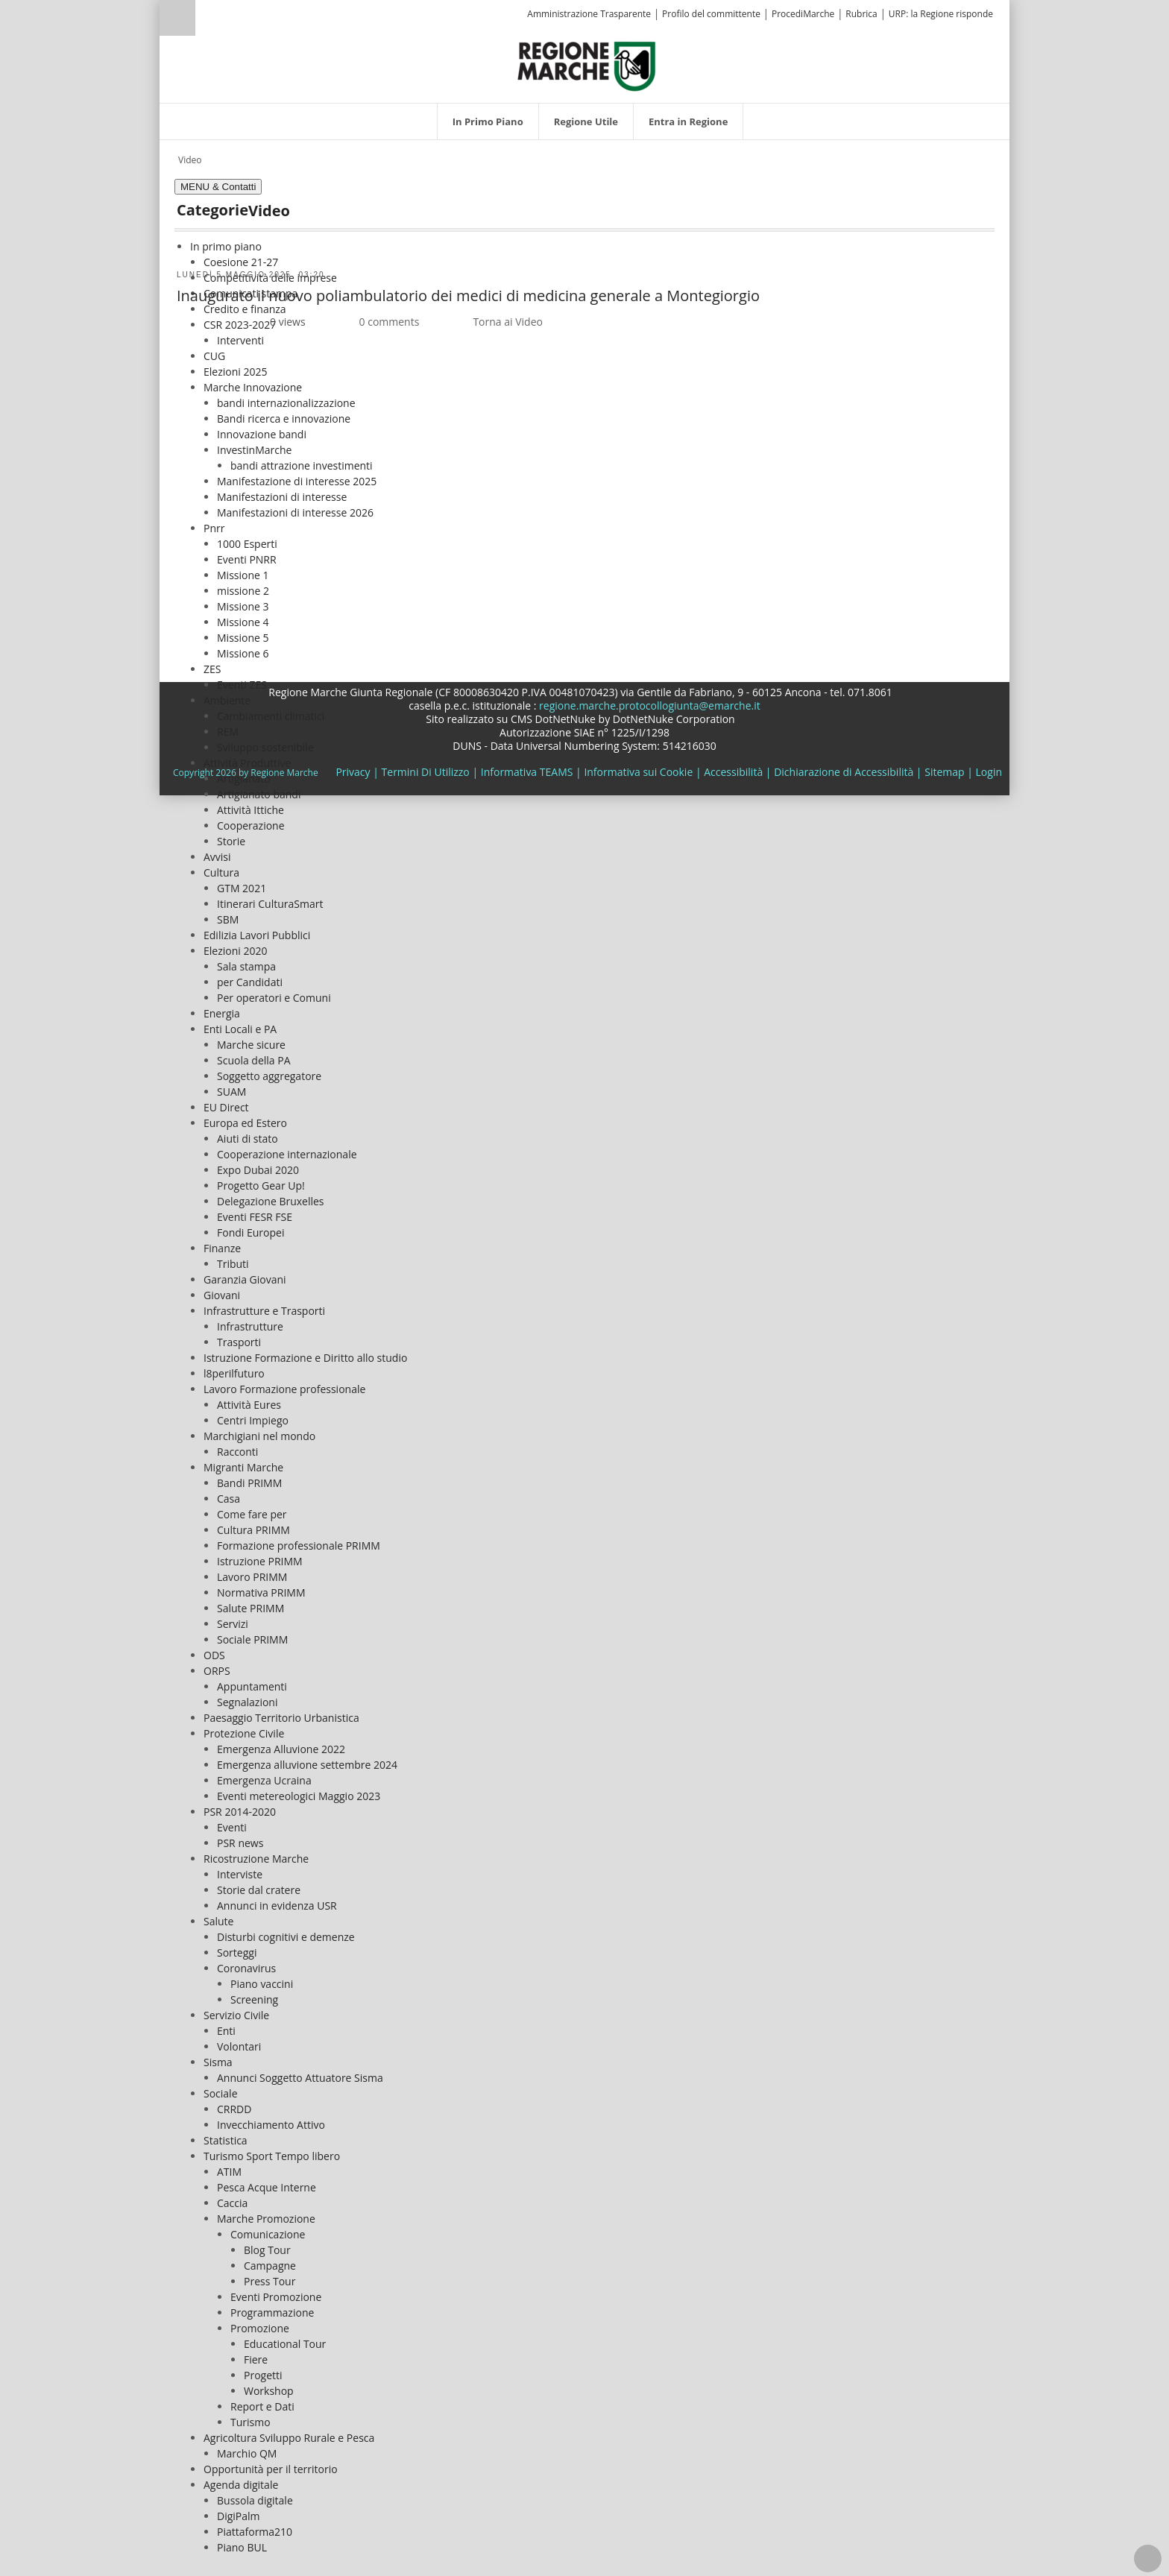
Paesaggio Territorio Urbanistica (281, 1718)
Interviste (239, 1874)
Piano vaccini (261, 1984)
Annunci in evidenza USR (277, 1905)
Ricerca (177, 18)
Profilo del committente (711, 13)
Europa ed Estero (245, 1123)
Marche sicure (251, 1045)
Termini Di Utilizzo (426, 772)
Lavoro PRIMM (252, 1577)
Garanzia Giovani (245, 1279)
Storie (231, 841)
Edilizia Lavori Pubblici (257, 935)
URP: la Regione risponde (941, 13)
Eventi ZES (242, 685)
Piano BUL (242, 2547)
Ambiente (227, 700)
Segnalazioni (247, 1702)
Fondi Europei (250, 1232)
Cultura (221, 872)
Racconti (237, 1452)
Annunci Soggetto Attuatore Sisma (300, 2078)
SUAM (231, 1092)
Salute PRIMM (250, 1608)
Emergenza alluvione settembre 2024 (307, 1765)
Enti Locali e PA (240, 1029)
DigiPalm (238, 2516)
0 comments (389, 322)
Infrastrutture (250, 1326)
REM (228, 731)
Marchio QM (247, 2453)
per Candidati (250, 982)
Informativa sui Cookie (638, 772)
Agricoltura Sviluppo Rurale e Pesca (289, 2438)
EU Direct (226, 1107)
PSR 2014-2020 (240, 1812)
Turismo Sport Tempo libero (272, 2156)
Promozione (259, 2328)
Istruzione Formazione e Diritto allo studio (305, 1358)
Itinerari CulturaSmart (270, 904)
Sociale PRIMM (252, 1639)
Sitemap (944, 772)
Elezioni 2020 (235, 951)
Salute (218, 1921)
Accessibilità (733, 772)
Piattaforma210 (254, 2532)
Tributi (233, 1264)
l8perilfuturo (234, 1373)
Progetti (263, 2375)
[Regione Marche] (586, 65)
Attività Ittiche (250, 810)
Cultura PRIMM (253, 1530)
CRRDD (234, 2109)
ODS (214, 1655)
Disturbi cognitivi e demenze (286, 1937)
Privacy (352, 772)
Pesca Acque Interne (266, 2187)
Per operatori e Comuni (274, 998)
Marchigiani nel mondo (259, 1436)
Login (989, 772)
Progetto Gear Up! (261, 1185)
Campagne (270, 2265)
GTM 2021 (241, 888)
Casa (228, 1498)
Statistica (226, 2140)
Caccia (232, 2203)
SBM (228, 919)
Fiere (256, 2359)
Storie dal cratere (258, 1890)
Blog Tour (267, 2250)
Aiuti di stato (247, 1138)
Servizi (232, 1624)
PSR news (240, 1843)
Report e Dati (262, 2406)
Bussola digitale (255, 2500)
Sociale (221, 2093)
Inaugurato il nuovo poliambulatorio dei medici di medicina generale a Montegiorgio (468, 295)
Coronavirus (246, 1968)
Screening (254, 1999)
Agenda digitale (241, 2485)
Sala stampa (246, 966)
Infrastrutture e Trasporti (264, 1311)
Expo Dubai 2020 (258, 1170)
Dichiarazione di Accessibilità (843, 772)
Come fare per (252, 1514)
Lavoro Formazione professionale (284, 1389)
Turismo (250, 2422)
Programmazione (272, 2312)
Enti (226, 2031)
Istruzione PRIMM (260, 1561)
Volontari (239, 2046)
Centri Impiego (253, 1420)
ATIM (229, 2172)
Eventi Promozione (275, 2297)
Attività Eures (249, 1405)
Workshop (269, 2391)
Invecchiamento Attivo (271, 2125)
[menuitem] (488, 121)
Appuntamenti (252, 1686)
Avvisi (217, 857)
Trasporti (239, 1342)
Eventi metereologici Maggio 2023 (298, 1796)
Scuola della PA (254, 1060)
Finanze (222, 1248)
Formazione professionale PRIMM (298, 1545)
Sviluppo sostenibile (265, 747)
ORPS (217, 1671)
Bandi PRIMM (249, 1483)
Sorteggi (236, 1952)
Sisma (218, 2062)
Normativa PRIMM (261, 1592)
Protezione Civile (244, 1733)
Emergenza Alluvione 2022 (281, 1749)
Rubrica (861, 13)
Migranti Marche (243, 1467)
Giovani (222, 1295)
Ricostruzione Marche (256, 1859)
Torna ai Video (508, 322)
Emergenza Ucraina (264, 1780)
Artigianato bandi (258, 794)
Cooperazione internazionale (287, 1154)
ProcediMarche (803, 13)
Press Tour (269, 2281)
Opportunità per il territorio (271, 2469)
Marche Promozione (266, 2219)
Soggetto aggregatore (269, 1076)
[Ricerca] (206, 20)
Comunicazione (267, 2234)
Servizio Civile (236, 2015)
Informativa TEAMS (527, 772)
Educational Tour (285, 2344)
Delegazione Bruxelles (270, 1201)
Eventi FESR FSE (254, 1217)
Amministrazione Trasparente (589, 13)
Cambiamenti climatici (270, 716)
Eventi (232, 1827)
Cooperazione (251, 825)
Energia (222, 1013)
